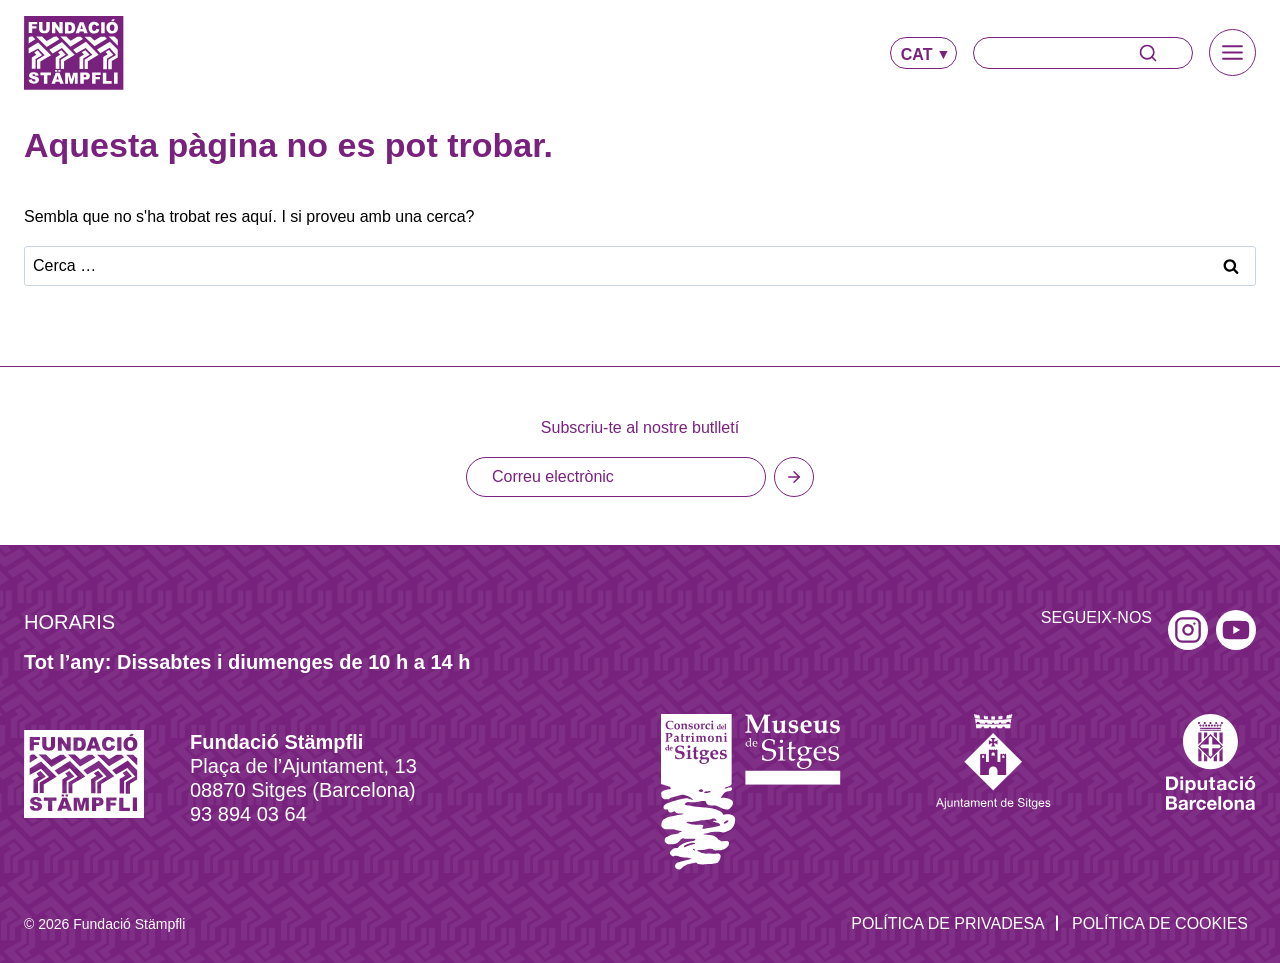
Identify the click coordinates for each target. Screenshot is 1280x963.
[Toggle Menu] (1232, 52)
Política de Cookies (1160, 876)
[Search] (1083, 53)
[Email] (616, 430)
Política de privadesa (948, 876)
